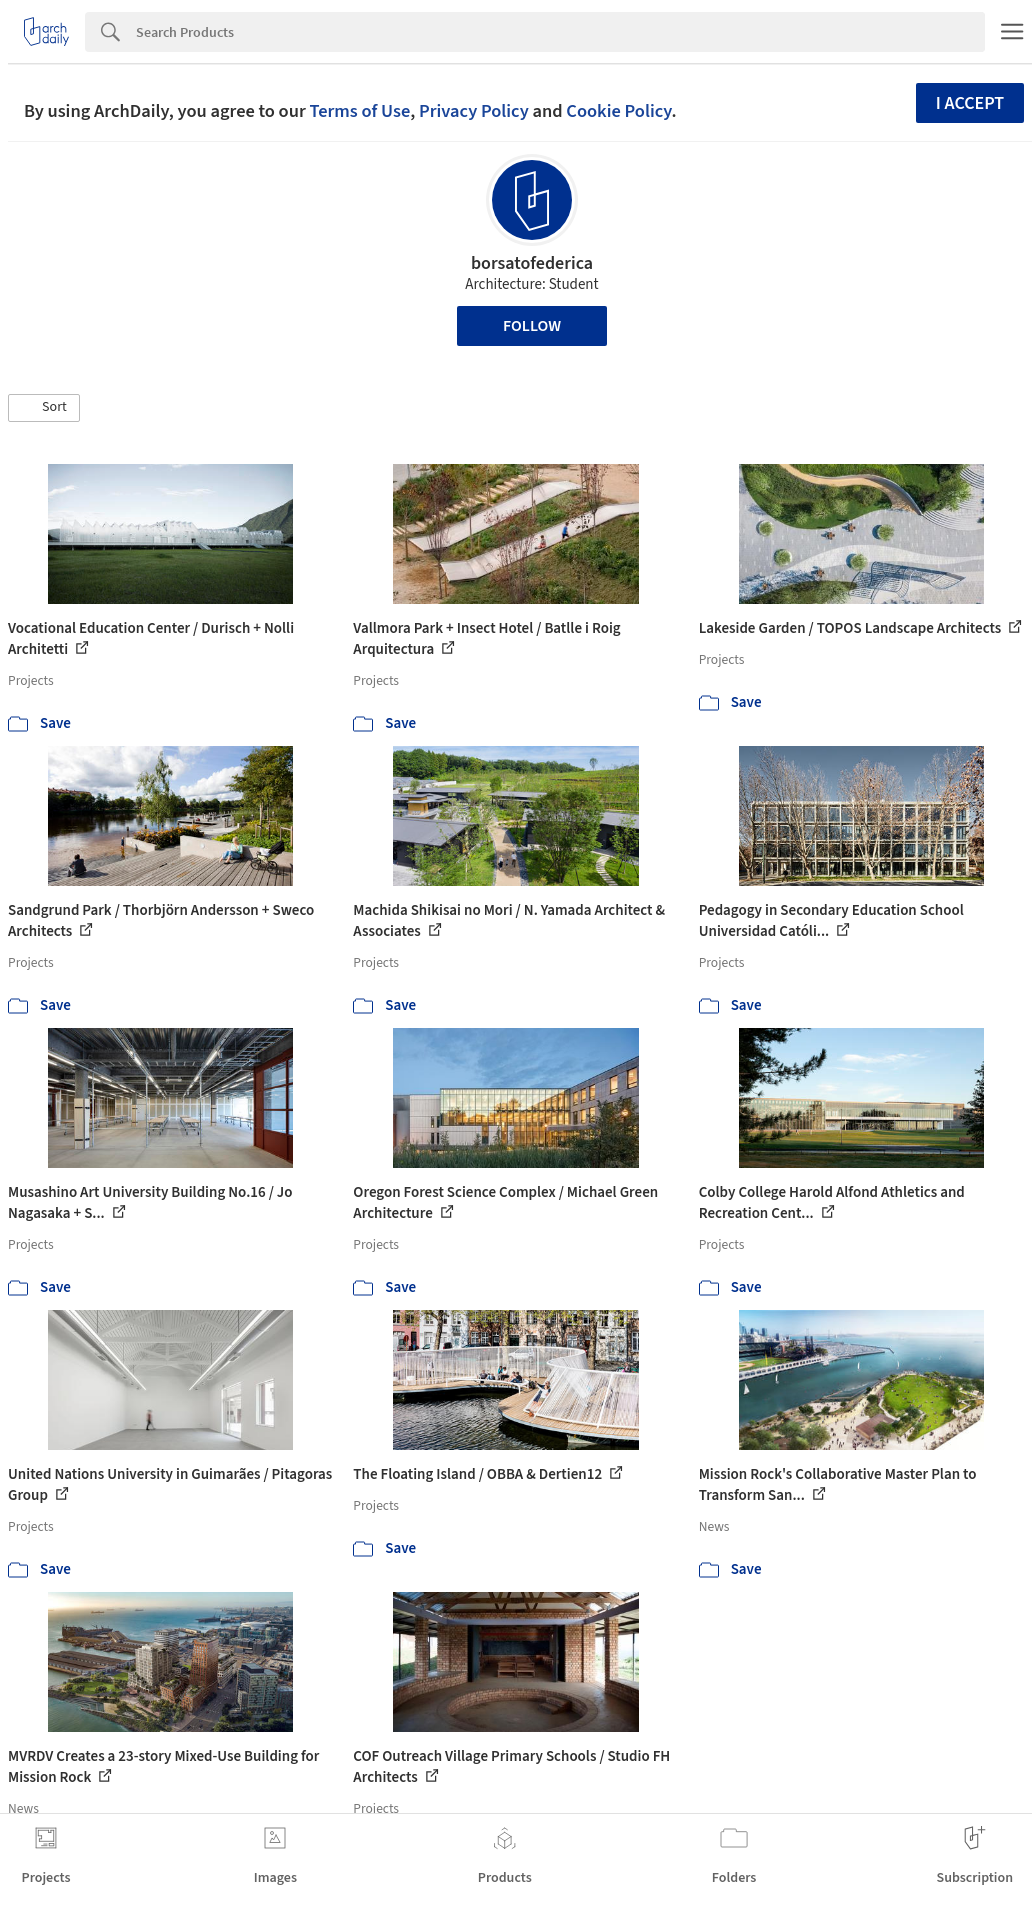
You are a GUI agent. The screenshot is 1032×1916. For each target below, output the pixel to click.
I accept (970, 103)
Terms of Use (359, 111)
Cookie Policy (618, 111)
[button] (44, 408)
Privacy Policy (474, 111)
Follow (532, 326)
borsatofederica (532, 263)
